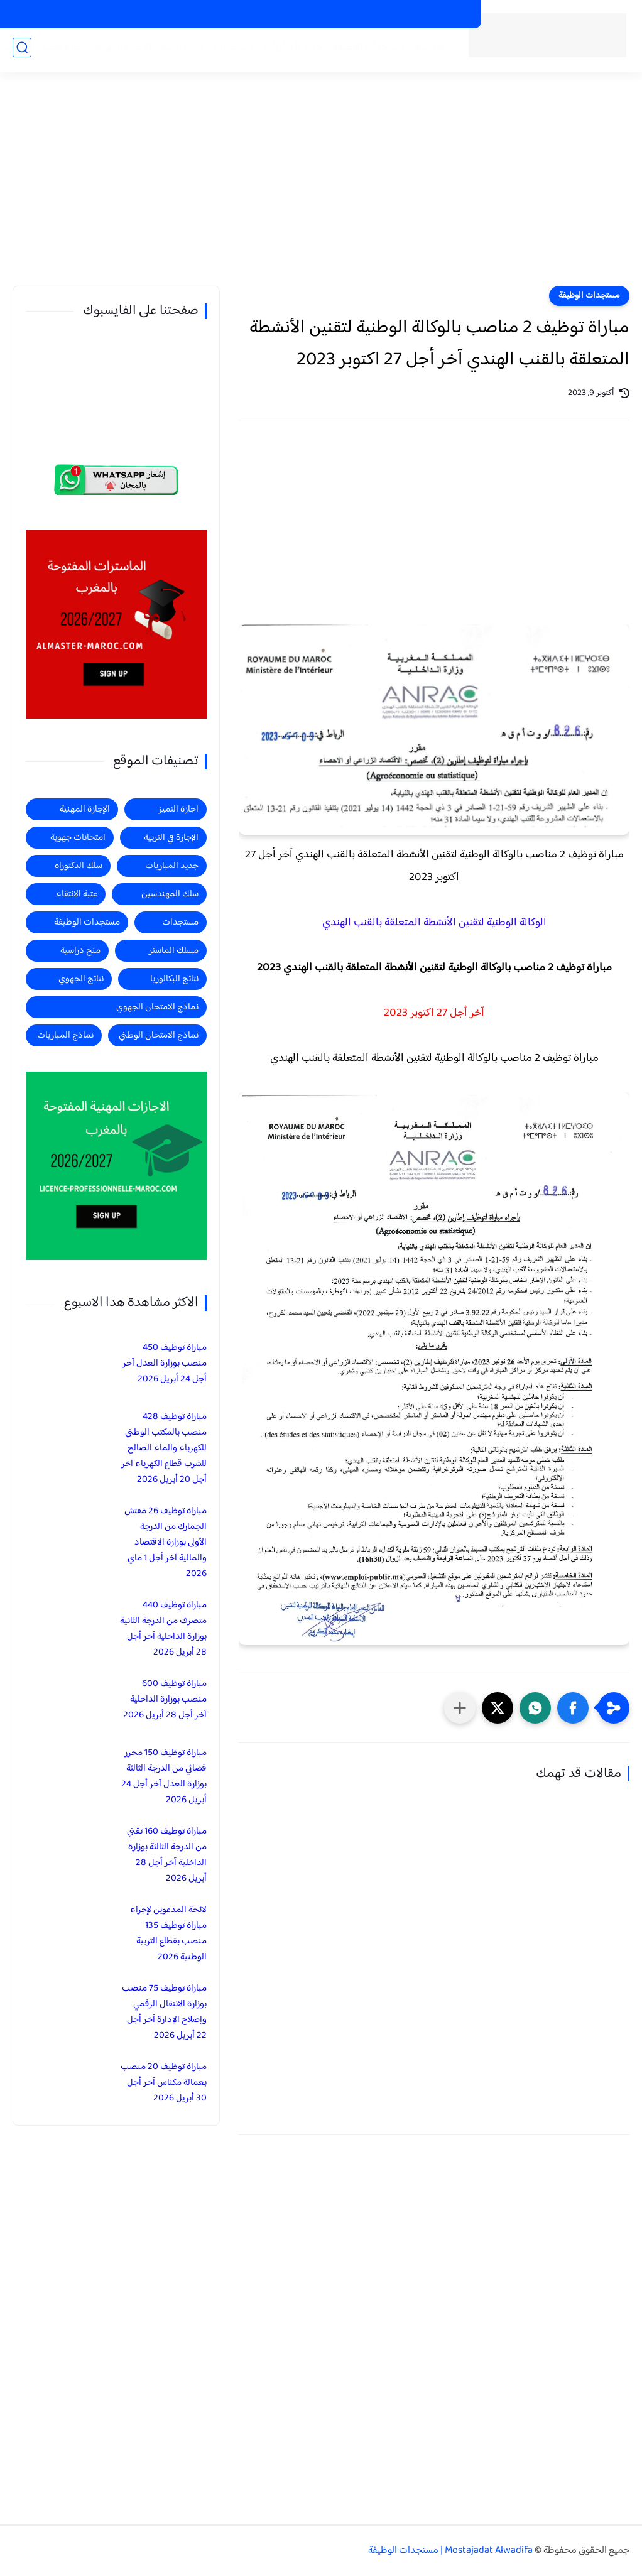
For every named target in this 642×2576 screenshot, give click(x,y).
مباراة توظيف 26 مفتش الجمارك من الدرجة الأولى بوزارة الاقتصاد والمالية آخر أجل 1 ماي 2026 (165, 1542)
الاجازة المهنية (119, 51)
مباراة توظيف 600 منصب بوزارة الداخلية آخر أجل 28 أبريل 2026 (165, 1699)
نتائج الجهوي (81, 979)
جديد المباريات (289, 51)
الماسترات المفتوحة (434, 14)
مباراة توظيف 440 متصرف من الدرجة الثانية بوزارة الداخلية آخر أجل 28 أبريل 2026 (163, 1628)
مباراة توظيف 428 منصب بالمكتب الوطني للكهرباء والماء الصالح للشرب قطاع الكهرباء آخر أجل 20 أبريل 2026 (164, 1448)
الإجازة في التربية (171, 837)
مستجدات (230, 51)
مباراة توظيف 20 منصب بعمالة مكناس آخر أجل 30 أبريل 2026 (164, 2082)
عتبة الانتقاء (76, 894)
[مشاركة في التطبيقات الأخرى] (460, 1708)
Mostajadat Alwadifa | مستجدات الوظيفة (450, 2550)
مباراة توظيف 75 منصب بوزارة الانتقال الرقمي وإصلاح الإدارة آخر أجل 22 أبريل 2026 (164, 2012)
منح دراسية (223, 14)
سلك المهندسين (170, 894)
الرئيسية (425, 51)
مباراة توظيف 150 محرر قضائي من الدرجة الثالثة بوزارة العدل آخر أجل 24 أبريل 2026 (164, 1776)
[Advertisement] (321, 188)
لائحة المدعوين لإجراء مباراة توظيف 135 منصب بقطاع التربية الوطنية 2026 (168, 1933)
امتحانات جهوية (78, 837)
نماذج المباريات (65, 1035)
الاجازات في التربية (287, 14)
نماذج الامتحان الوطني (159, 1035)
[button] (573, 1708)
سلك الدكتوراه (78, 866)
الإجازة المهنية (85, 809)
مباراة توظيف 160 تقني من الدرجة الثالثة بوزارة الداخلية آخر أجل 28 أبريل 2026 (167, 1854)
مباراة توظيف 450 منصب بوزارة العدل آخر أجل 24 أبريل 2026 (164, 1363)
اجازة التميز (59, 51)
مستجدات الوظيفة (365, 51)
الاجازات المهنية (358, 14)
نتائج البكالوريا (174, 979)
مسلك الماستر (174, 951)
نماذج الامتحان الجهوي (157, 1007)
